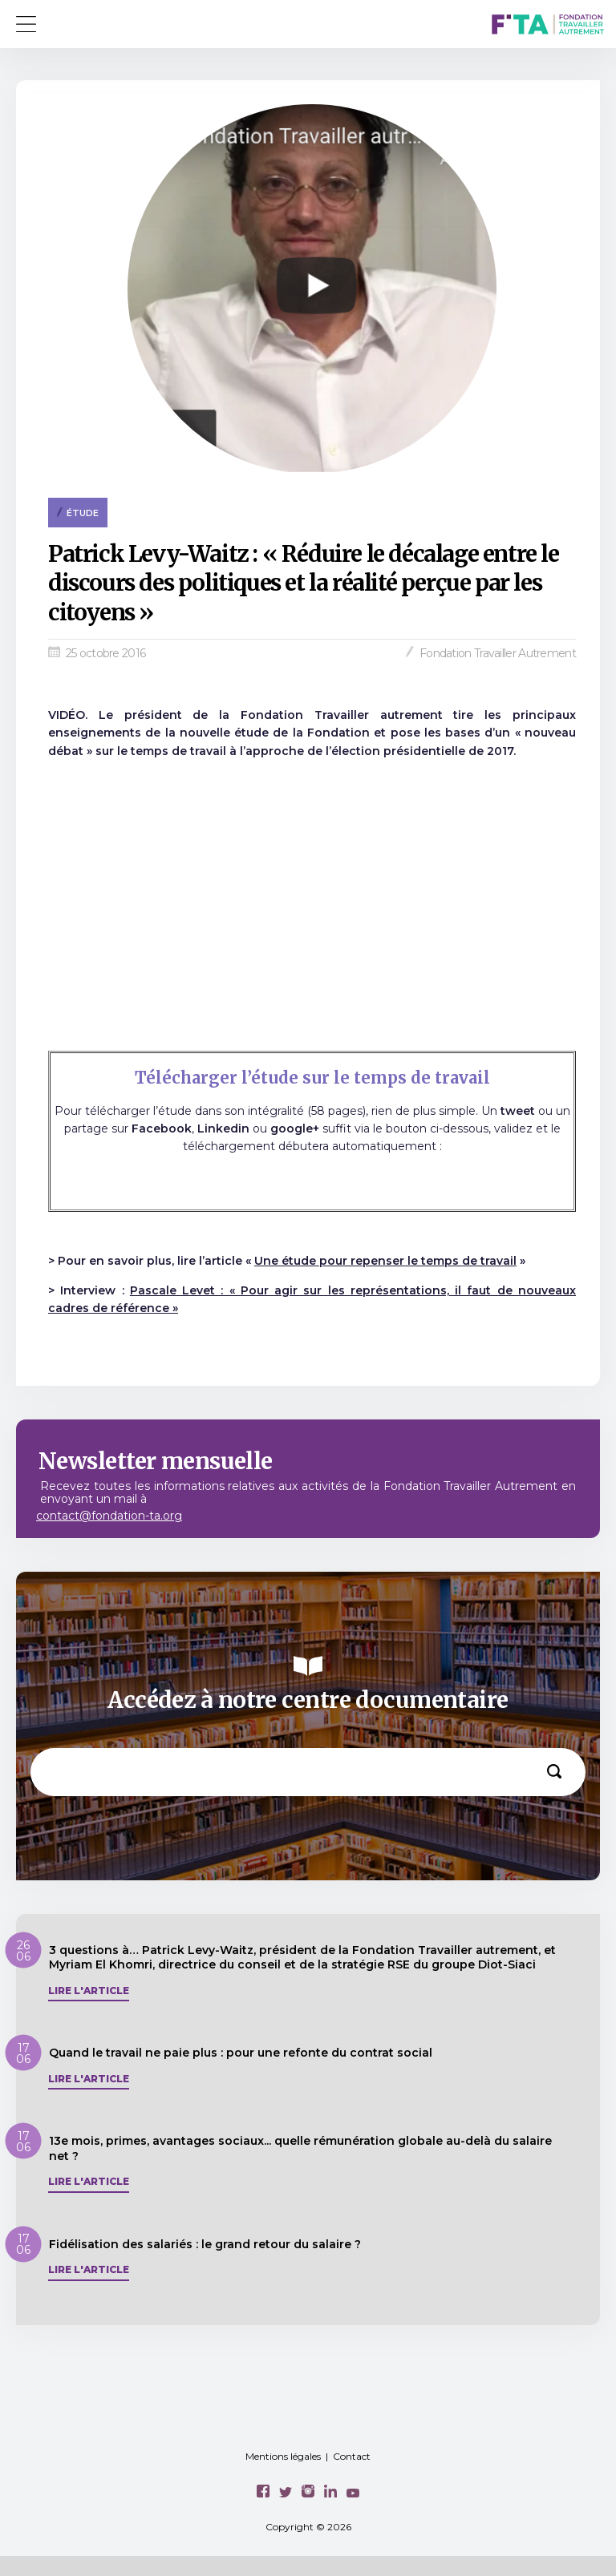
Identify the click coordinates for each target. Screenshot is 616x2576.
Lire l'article (88, 1991)
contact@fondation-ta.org (109, 1515)
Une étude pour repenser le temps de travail (385, 1261)
